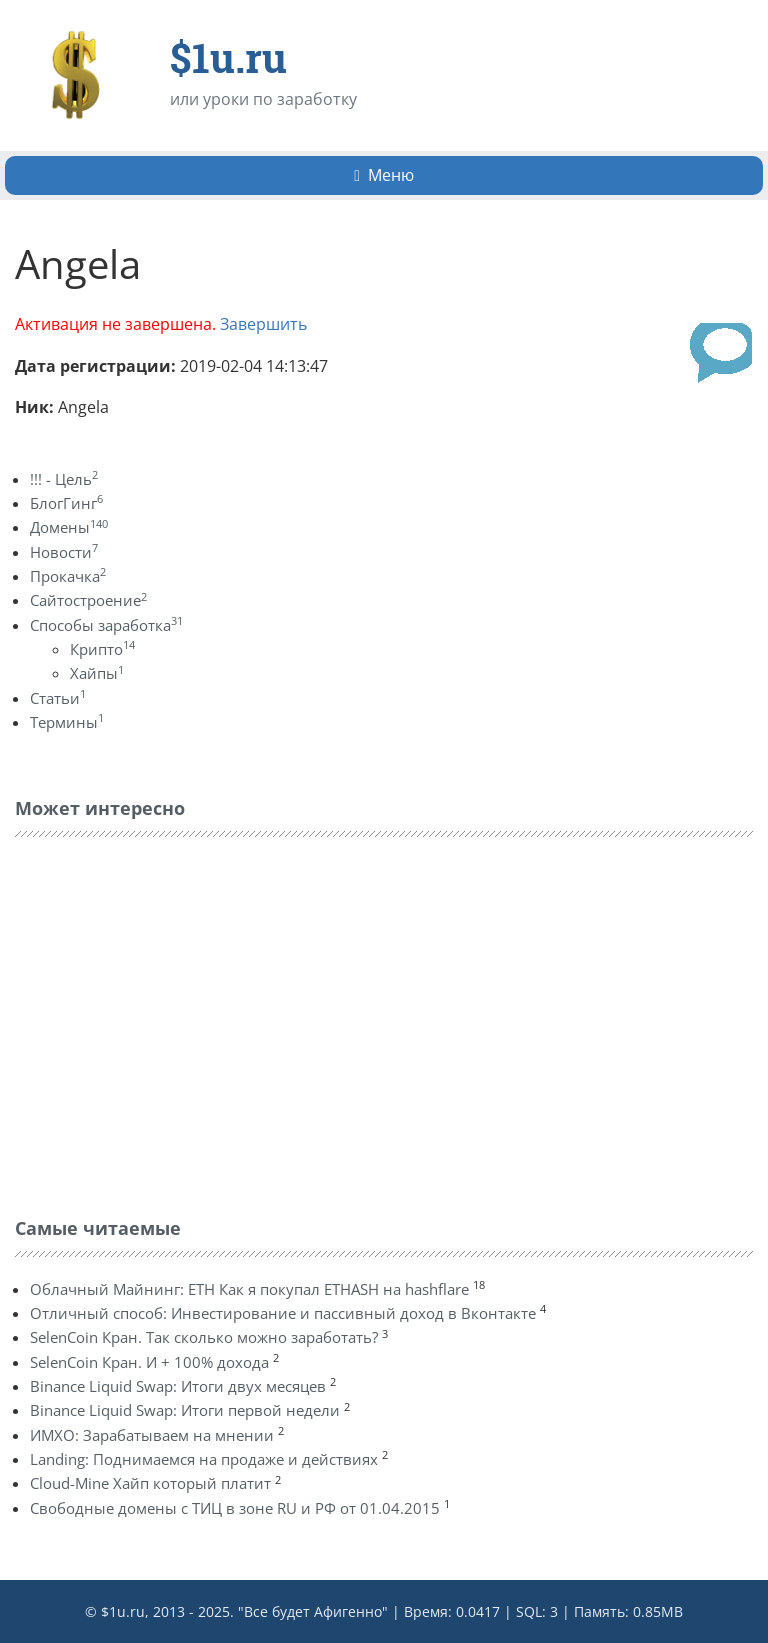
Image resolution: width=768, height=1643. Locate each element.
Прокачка (68, 576)
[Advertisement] (165, 1022)
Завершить (263, 324)
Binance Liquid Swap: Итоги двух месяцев (178, 1386)
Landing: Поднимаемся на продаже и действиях (204, 1459)
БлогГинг (66, 503)
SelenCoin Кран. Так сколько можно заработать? (204, 1337)
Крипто (102, 649)
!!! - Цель (64, 479)
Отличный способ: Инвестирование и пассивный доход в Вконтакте (283, 1313)
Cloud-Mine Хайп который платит (150, 1483)
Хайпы (97, 673)
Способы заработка (106, 625)
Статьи (58, 698)
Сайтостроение (88, 600)
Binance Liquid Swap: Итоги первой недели (185, 1410)
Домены (69, 527)
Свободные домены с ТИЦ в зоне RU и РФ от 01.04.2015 (235, 1508)
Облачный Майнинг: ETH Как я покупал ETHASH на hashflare (249, 1289)
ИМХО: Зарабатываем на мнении (152, 1435)
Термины (67, 722)
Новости (64, 552)
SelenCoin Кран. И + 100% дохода (149, 1362)
